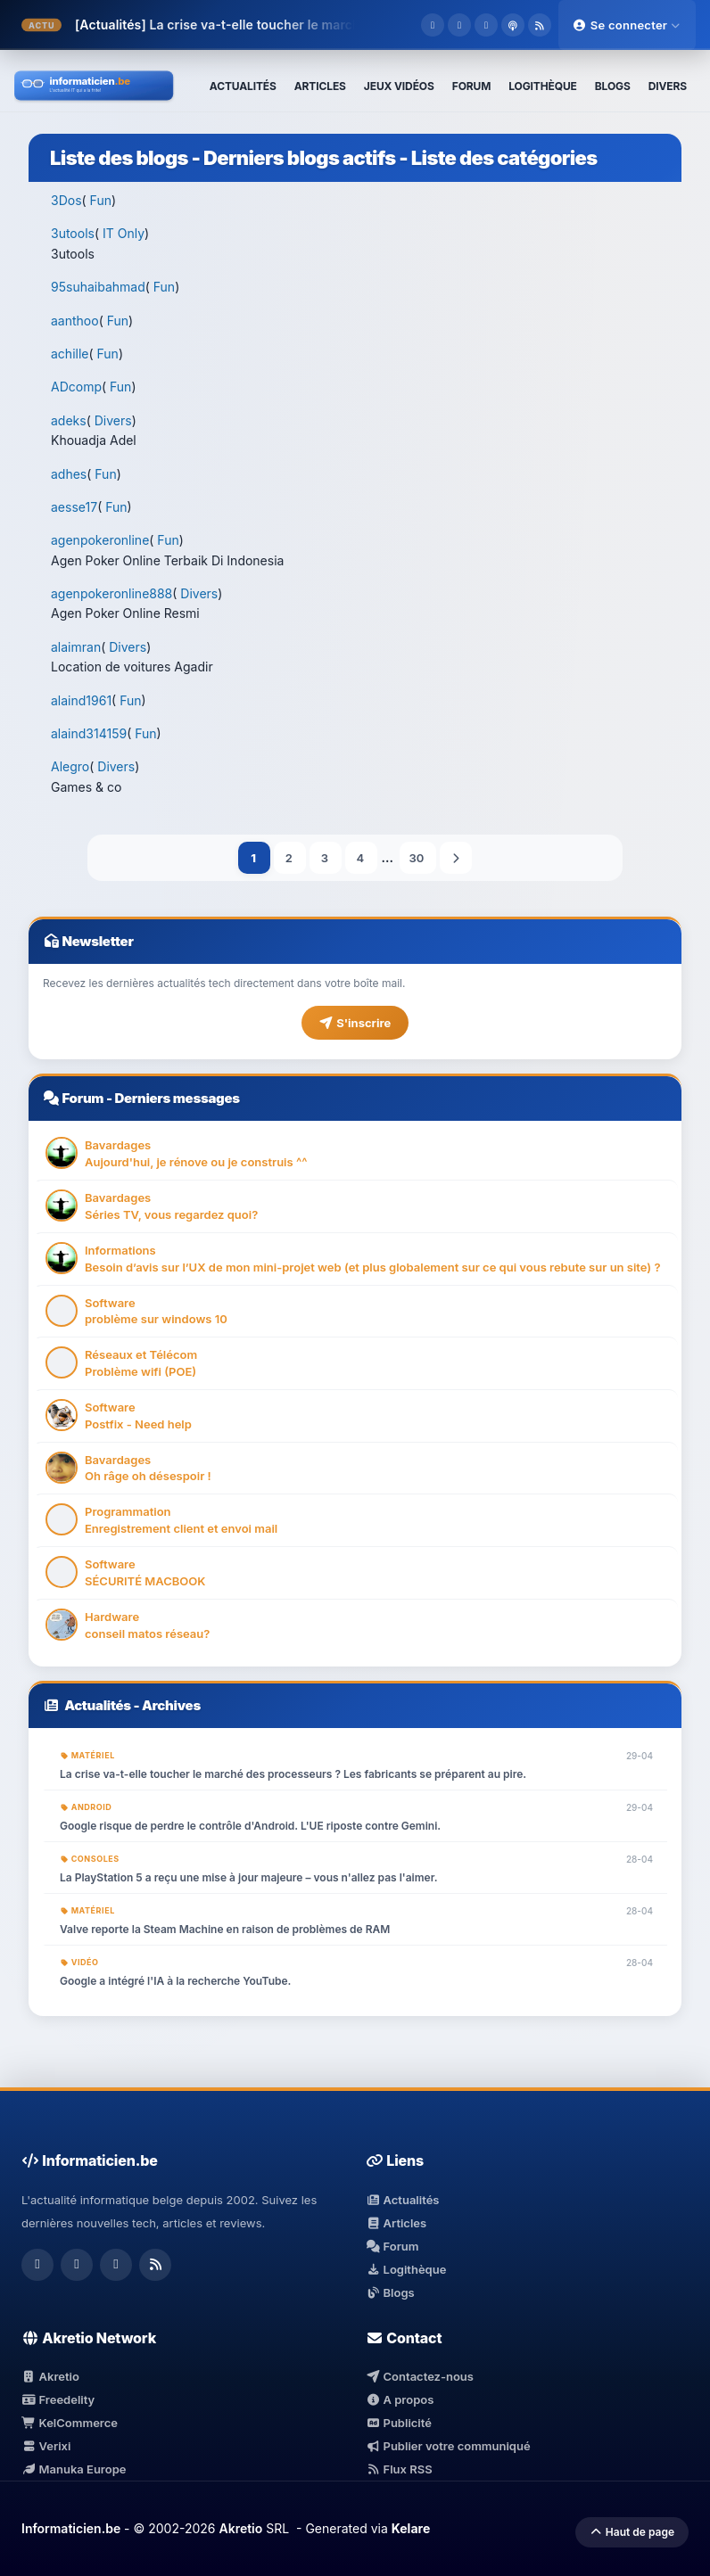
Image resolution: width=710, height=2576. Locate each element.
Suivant (456, 858)
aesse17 (74, 506)
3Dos (66, 200)
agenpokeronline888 (111, 593)
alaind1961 (81, 700)
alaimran (76, 646)
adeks (69, 420)
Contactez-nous (420, 2376)
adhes (69, 473)
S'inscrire (355, 1023)
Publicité (399, 2423)
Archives (171, 1705)
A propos (399, 2399)
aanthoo (75, 320)
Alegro (70, 766)
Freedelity (58, 2399)
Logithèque (406, 2269)
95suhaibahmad (98, 286)
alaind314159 (89, 733)
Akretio (50, 2376)
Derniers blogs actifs (299, 157)
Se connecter (627, 25)
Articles (396, 2223)
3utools (73, 233)
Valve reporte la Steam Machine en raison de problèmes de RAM (225, 1929)
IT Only (123, 233)
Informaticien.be (70, 2528)
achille (69, 353)
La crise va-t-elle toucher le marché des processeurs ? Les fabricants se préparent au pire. (293, 1774)
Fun (100, 200)
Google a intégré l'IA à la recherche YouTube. (175, 1981)
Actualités (97, 1705)
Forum (82, 1098)
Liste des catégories (504, 157)
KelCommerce (69, 2423)
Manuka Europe (73, 2469)
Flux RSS (399, 2469)
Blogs (390, 2292)
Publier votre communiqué (448, 2446)
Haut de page (632, 2532)
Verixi (45, 2446)
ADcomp (76, 386)
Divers (113, 420)
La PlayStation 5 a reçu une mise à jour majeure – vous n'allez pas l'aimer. (248, 1877)
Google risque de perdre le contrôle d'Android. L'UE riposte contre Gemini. (250, 1825)
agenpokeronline (100, 539)
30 (417, 858)
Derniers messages (176, 1098)
